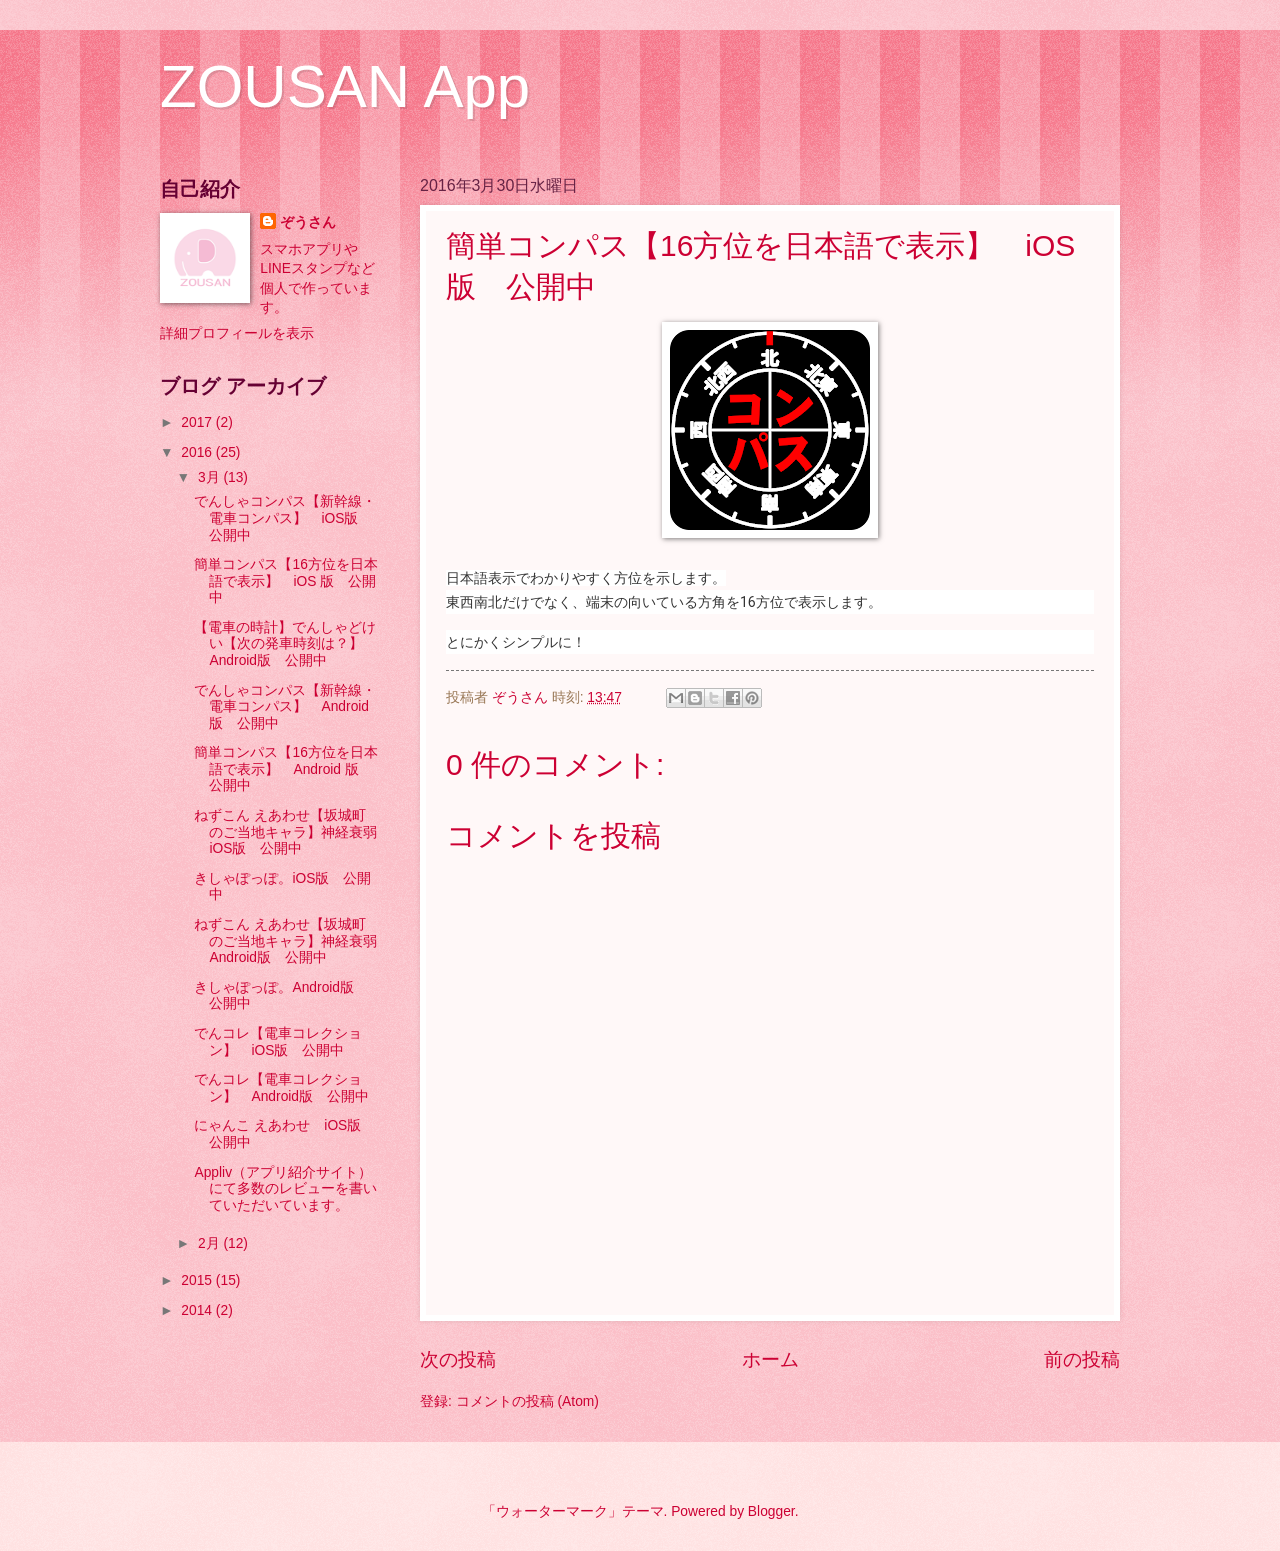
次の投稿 (458, 1359)
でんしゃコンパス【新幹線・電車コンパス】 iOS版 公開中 (285, 518)
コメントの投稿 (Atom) (527, 1401)
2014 (198, 1310)
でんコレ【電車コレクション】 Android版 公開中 (281, 1088)
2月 (211, 1243)
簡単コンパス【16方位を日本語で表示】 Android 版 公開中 (285, 769)
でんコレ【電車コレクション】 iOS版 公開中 (278, 1042)
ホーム (770, 1359)
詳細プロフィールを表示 (237, 333)
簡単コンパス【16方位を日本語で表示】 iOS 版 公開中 (285, 581)
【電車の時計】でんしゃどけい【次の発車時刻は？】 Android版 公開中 (285, 644)
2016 (198, 452)
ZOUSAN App (345, 86)
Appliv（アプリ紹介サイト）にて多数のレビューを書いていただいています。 (285, 1189)
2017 (198, 422)
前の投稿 (1082, 1359)
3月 (211, 477)
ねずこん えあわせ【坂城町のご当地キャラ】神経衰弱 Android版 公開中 (292, 941)
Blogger (771, 1511)
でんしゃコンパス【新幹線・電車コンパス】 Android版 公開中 (285, 707)
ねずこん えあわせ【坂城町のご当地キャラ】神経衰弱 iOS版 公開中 (292, 832)
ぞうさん (308, 222)
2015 (198, 1280)
